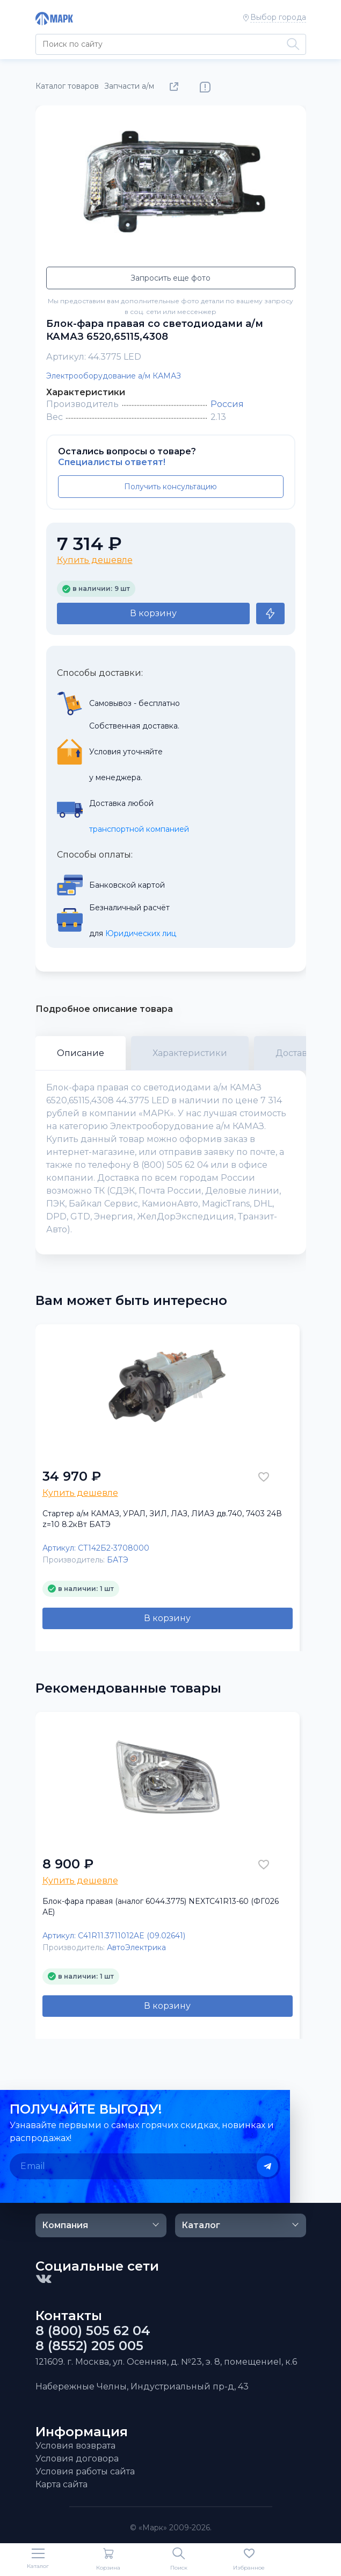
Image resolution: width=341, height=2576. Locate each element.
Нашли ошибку (205, 87)
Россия (227, 404)
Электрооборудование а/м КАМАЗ (113, 376)
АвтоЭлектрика (136, 1947)
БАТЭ (117, 1560)
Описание (80, 1053)
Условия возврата (75, 2446)
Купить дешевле (95, 560)
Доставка (296, 1053)
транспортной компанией (139, 829)
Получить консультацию (170, 486)
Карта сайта (61, 2484)
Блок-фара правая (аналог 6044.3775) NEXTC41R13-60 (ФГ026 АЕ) (160, 1906)
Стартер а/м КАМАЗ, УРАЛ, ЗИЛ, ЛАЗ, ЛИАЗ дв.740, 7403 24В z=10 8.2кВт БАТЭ (162, 1519)
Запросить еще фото (170, 278)
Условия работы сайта (85, 2471)
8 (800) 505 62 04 (92, 2330)
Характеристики (190, 1053)
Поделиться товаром (176, 87)
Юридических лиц (140, 933)
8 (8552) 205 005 (89, 2345)
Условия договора (77, 2458)
